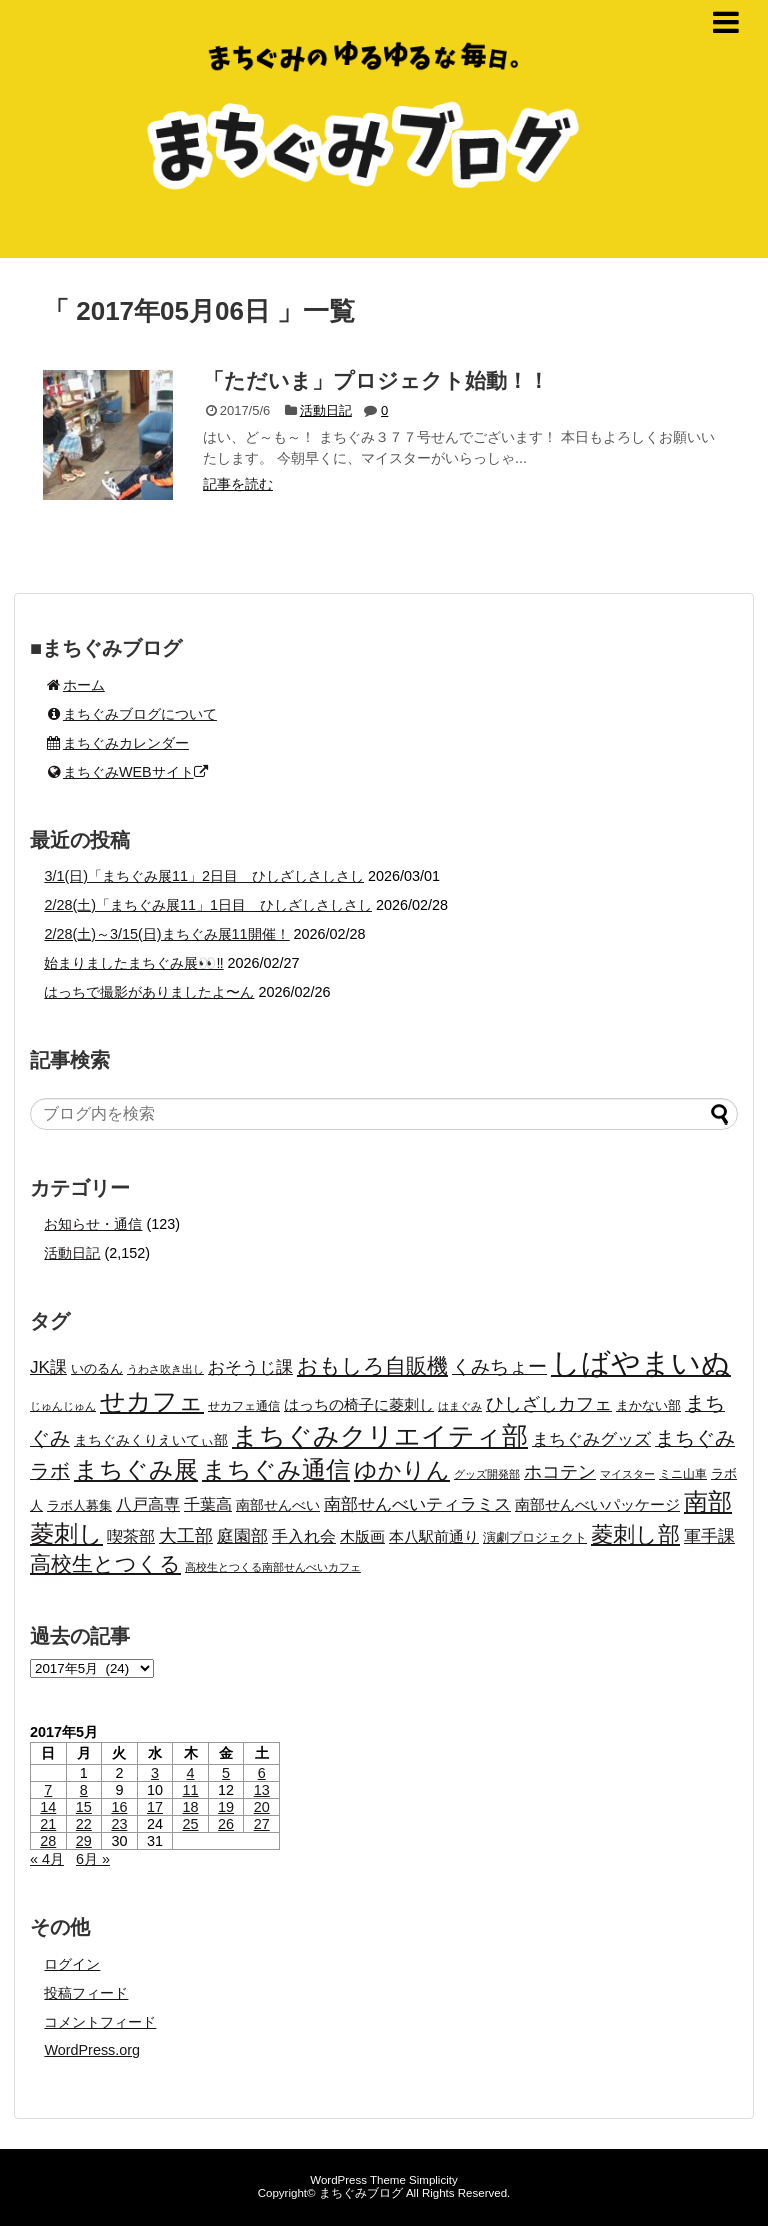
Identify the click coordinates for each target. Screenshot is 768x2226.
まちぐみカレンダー (116, 743)
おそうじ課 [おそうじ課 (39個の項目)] (250, 1367)
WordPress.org (92, 2050)
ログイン (72, 1964)
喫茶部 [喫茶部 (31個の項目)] (131, 1536)
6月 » (93, 1859)
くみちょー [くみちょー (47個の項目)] (499, 1366)
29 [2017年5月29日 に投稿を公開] (84, 1841)
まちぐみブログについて (130, 714)
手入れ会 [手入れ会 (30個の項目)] (304, 1536)
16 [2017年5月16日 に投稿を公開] (119, 1807)
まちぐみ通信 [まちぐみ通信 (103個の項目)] (276, 1469)
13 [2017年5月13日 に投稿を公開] (262, 1790)
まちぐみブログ (361, 2193)
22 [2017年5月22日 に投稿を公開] (84, 1824)
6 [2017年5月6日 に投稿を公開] (262, 1773)
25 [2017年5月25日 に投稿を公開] (191, 1824)
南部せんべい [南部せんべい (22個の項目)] (278, 1505)
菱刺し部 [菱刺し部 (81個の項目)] (635, 1534)
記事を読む (238, 484)
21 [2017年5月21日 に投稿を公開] (48, 1824)
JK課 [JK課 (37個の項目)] (48, 1367)
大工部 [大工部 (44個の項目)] (186, 1536)
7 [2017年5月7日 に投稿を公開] (48, 1790)
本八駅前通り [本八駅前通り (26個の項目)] (434, 1537)
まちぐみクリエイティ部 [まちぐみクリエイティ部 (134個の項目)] (380, 1436)
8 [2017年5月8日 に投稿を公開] (84, 1790)
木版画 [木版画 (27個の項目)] (362, 1536)
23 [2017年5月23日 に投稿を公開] (119, 1824)
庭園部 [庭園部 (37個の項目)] (242, 1536)
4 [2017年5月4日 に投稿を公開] (191, 1773)
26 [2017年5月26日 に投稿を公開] (226, 1824)
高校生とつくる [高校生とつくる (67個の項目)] (105, 1563)
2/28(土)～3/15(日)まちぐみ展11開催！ (166, 934)
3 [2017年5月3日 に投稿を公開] (155, 1773)
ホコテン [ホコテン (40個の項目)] (560, 1472)
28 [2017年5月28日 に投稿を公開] (48, 1841)
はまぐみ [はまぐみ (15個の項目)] (460, 1406)
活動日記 (326, 410)
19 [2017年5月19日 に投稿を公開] (226, 1807)
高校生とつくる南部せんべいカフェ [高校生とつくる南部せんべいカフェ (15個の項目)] (273, 1567)
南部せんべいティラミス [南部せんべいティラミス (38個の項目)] (417, 1504)
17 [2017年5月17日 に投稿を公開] (155, 1807)
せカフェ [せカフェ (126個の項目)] (152, 1401)
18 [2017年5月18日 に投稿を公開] (191, 1807)
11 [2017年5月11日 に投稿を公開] (191, 1790)
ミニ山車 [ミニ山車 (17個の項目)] (683, 1474)
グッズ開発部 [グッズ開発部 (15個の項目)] (487, 1474)
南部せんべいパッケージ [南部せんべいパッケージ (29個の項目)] (597, 1504)
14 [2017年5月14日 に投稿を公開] (48, 1807)
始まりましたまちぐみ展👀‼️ (133, 963)
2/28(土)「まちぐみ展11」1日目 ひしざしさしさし (208, 905)
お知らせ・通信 (93, 1224)
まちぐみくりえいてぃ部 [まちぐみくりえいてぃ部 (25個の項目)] (151, 1440)
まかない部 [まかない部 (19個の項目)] (648, 1406)
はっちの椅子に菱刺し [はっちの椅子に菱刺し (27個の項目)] (359, 1404)
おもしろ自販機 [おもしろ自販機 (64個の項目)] (372, 1365)
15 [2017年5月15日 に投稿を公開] (84, 1807)
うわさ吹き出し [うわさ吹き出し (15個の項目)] (165, 1369)
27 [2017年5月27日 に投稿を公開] (262, 1824)
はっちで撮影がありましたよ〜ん (149, 992)
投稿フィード (86, 1993)
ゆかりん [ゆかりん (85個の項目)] (402, 1470)
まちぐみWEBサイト (125, 772)
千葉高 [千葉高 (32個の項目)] (208, 1504)
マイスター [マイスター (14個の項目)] (627, 1474)
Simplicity (433, 2180)
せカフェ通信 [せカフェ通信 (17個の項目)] (244, 1406)
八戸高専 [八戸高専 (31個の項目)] (148, 1504)
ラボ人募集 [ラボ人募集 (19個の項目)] (79, 1506)
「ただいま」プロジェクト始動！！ (376, 380)
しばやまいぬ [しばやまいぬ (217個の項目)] (641, 1362)
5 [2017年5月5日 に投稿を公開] (226, 1773)
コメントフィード (100, 2022)
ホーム (74, 685)
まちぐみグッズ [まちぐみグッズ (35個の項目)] (591, 1439)
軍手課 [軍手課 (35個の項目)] (709, 1536)
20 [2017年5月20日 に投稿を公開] (262, 1807)
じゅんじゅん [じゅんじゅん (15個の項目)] (63, 1406)
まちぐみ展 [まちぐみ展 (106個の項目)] (136, 1469)
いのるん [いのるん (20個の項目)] (97, 1368)
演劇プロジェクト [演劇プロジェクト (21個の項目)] (535, 1537)
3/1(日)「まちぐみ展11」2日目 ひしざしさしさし (204, 876)
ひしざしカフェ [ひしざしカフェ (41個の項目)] (549, 1404)
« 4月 (47, 1859)
